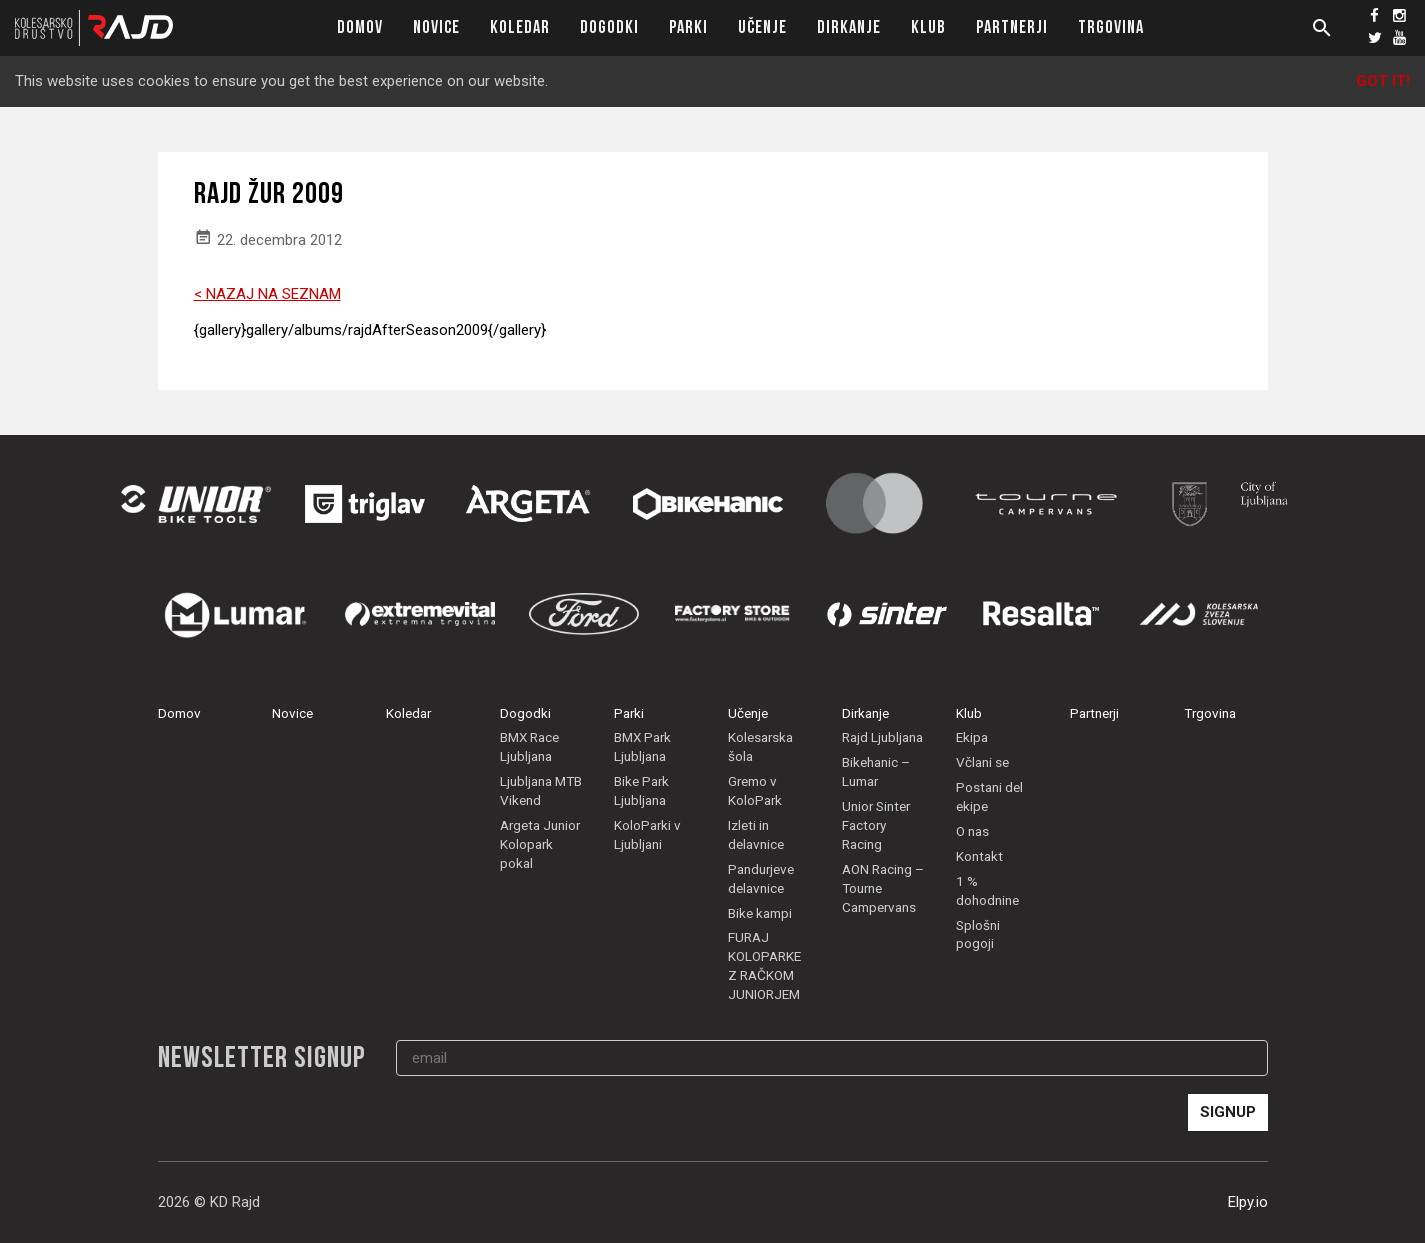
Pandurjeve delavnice (761, 878)
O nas (972, 831)
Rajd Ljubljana (882, 737)
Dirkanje (849, 27)
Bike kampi (760, 913)
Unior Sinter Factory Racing (876, 825)
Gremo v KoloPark (755, 790)
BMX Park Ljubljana (642, 746)
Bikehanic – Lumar (876, 771)
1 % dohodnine (987, 890)
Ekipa (972, 737)
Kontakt (979, 856)
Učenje (762, 27)
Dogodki (609, 27)
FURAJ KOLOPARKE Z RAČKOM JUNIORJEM (764, 965)
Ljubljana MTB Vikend (541, 790)
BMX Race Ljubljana (529, 746)
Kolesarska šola (760, 746)
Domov (360, 27)
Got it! (1383, 81)
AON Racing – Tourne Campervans (883, 888)
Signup (1228, 1112)
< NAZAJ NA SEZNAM (267, 294)
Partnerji (1012, 27)
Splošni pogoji (978, 934)
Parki (688, 27)
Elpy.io (1248, 1202)
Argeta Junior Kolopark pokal (540, 844)
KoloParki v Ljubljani (647, 834)
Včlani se (982, 762)
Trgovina (1111, 27)
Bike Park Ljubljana (641, 790)
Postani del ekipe (989, 796)
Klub (928, 27)
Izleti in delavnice (756, 834)
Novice (436, 27)
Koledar (520, 27)
